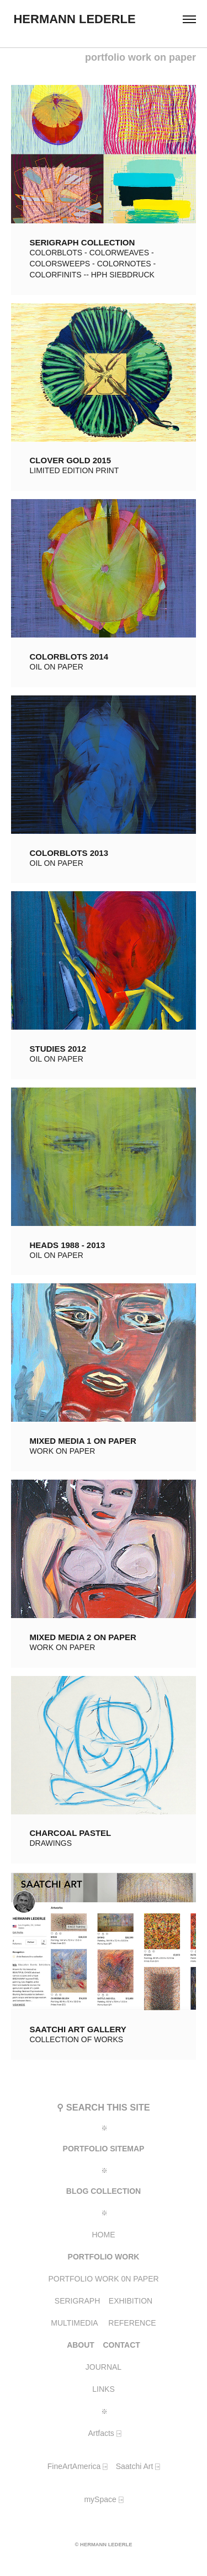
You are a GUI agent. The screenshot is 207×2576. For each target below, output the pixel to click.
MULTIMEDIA (74, 2322)
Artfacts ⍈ (103, 2433)
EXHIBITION (130, 2300)
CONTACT (121, 2345)
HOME (103, 2234)
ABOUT (80, 2345)
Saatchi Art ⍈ (138, 2466)
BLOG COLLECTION (103, 2191)
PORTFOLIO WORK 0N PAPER (103, 2278)
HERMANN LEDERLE (68, 19)
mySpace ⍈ (103, 2499)
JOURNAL (103, 2367)
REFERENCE (132, 2322)
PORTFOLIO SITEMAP (104, 2148)
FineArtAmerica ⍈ (77, 2466)
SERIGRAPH (77, 2300)
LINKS (103, 2389)
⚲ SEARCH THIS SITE (103, 2107)
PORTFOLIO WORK (104, 2256)
